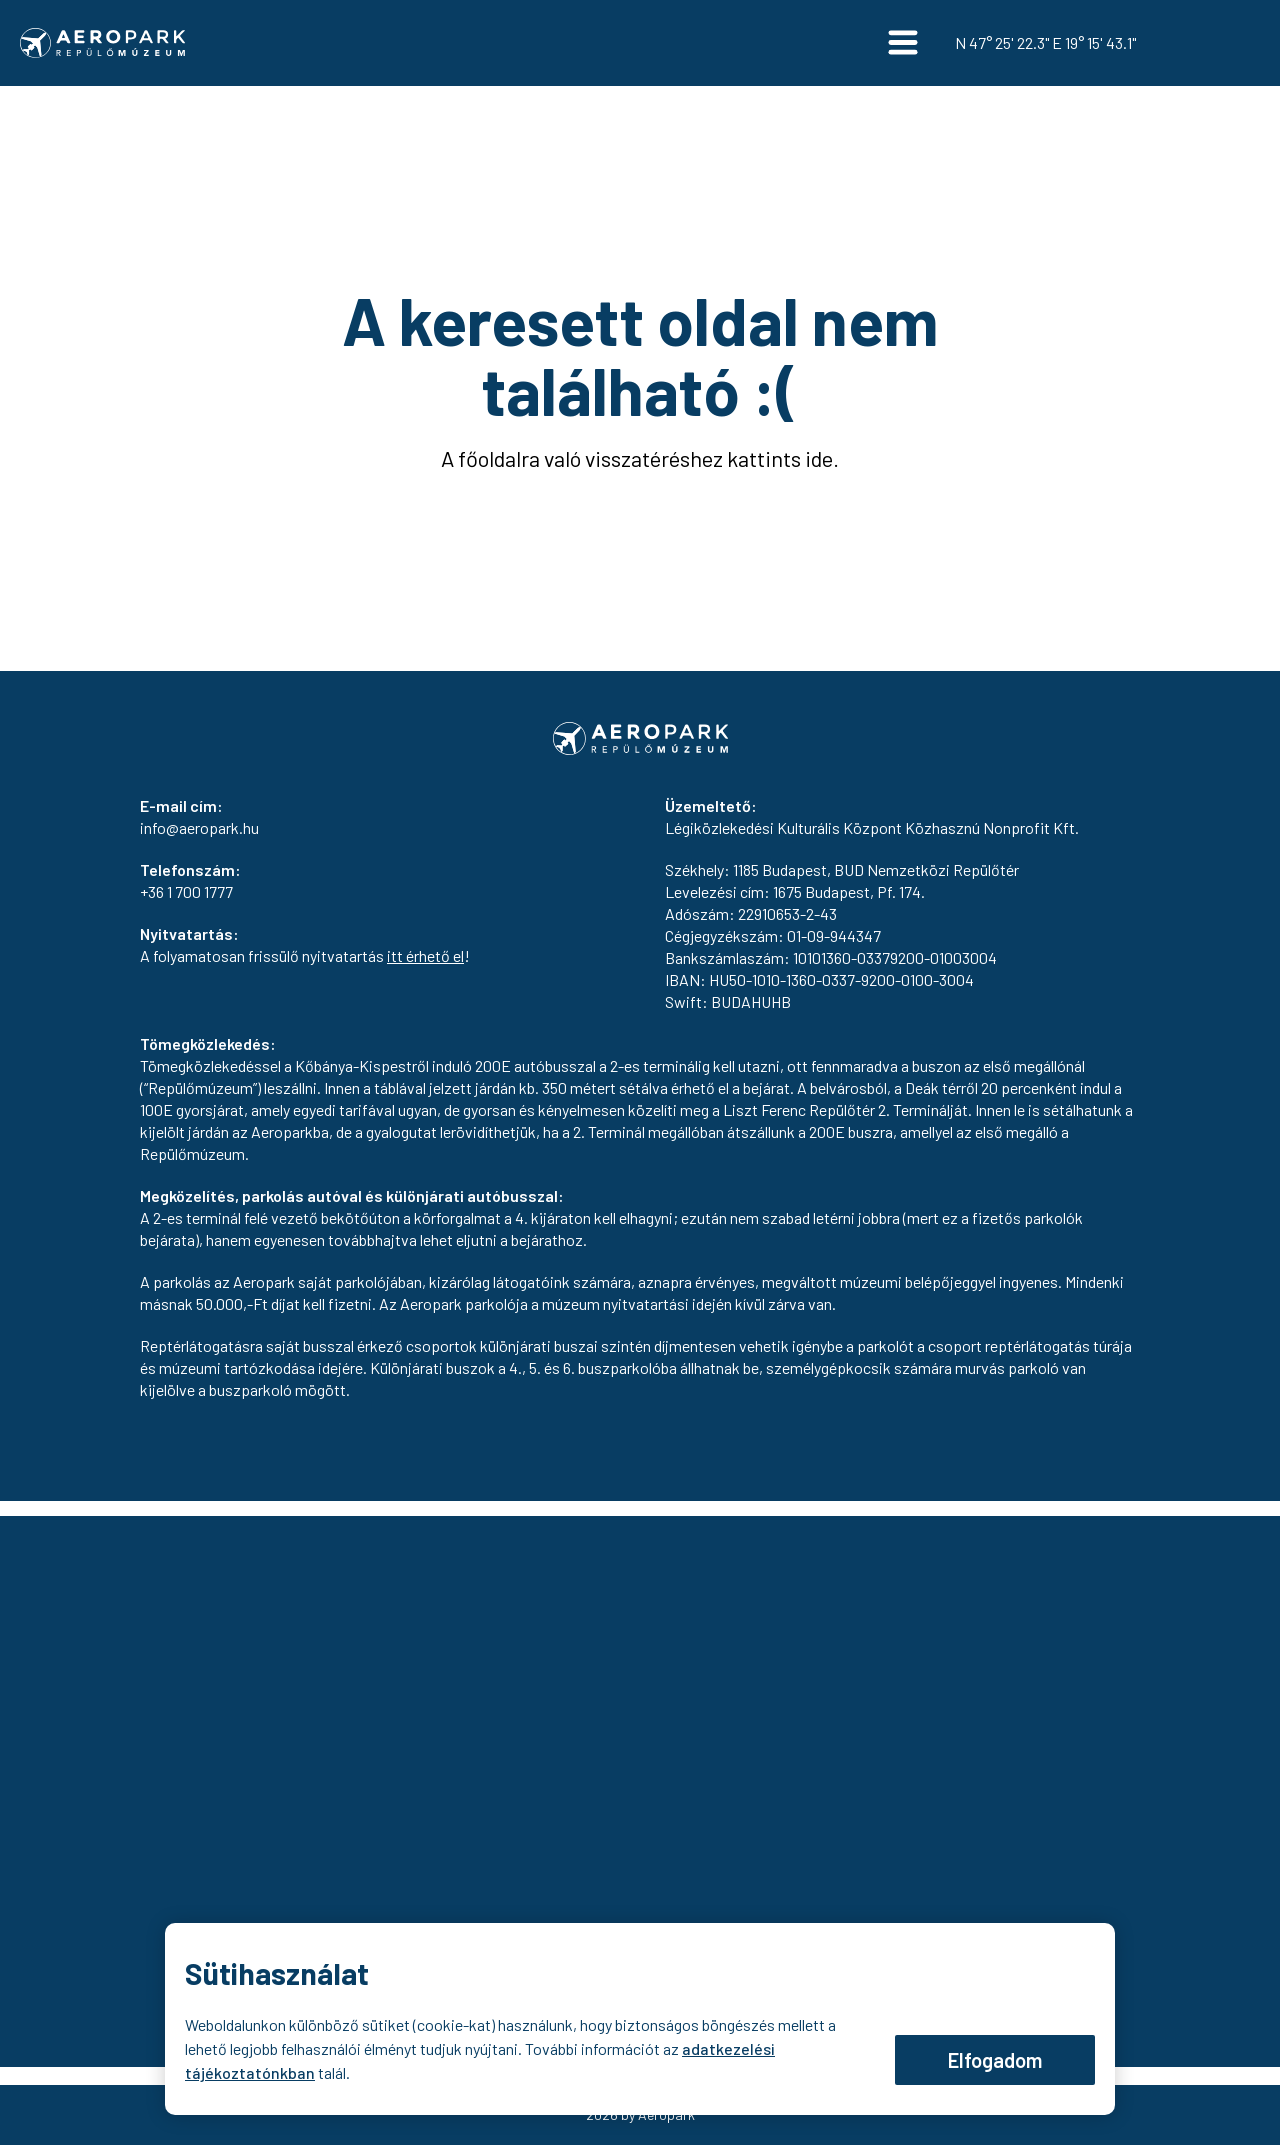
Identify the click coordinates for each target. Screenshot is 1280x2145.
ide (819, 458)
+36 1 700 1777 (186, 891)
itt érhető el (425, 955)
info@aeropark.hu (199, 827)
